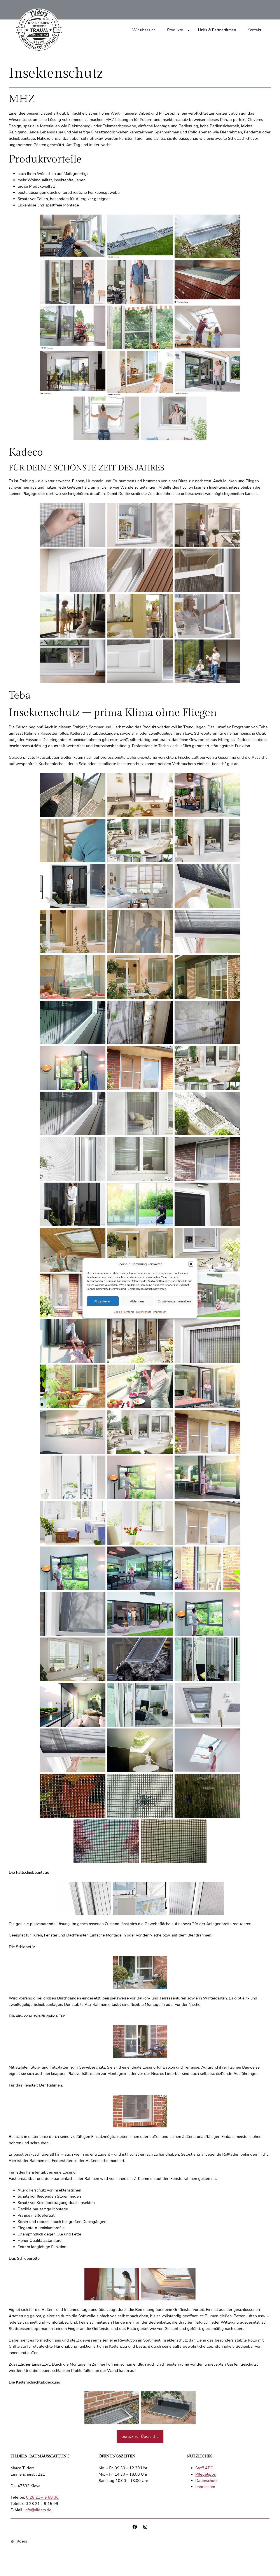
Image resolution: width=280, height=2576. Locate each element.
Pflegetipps (205, 2474)
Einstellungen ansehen (174, 1301)
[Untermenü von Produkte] (188, 30)
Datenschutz (143, 1312)
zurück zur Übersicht (140, 2436)
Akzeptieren (102, 1301)
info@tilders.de (37, 2510)
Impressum (159, 1312)
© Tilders (18, 2541)
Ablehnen (137, 1301)
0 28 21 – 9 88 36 (42, 2497)
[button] (191, 1264)
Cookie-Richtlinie (124, 1312)
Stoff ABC (204, 2468)
